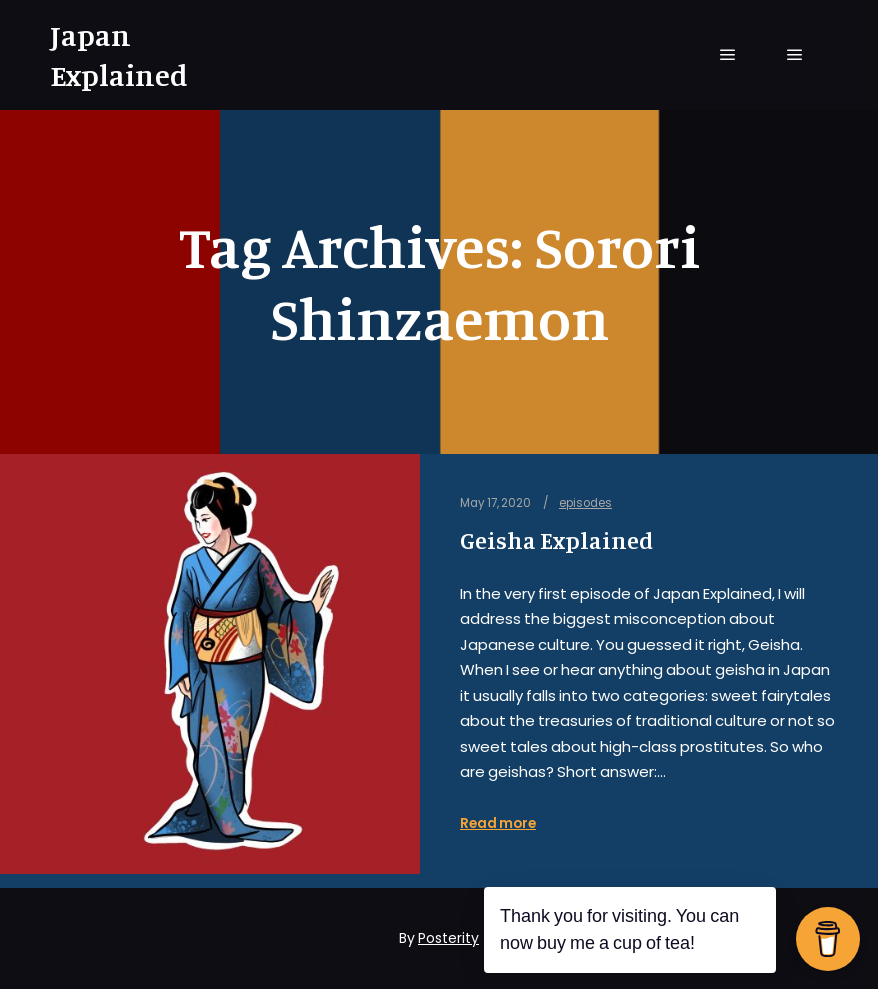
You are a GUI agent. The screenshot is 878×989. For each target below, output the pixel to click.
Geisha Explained (556, 540)
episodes (585, 503)
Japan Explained (119, 55)
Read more (498, 823)
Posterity (448, 938)
